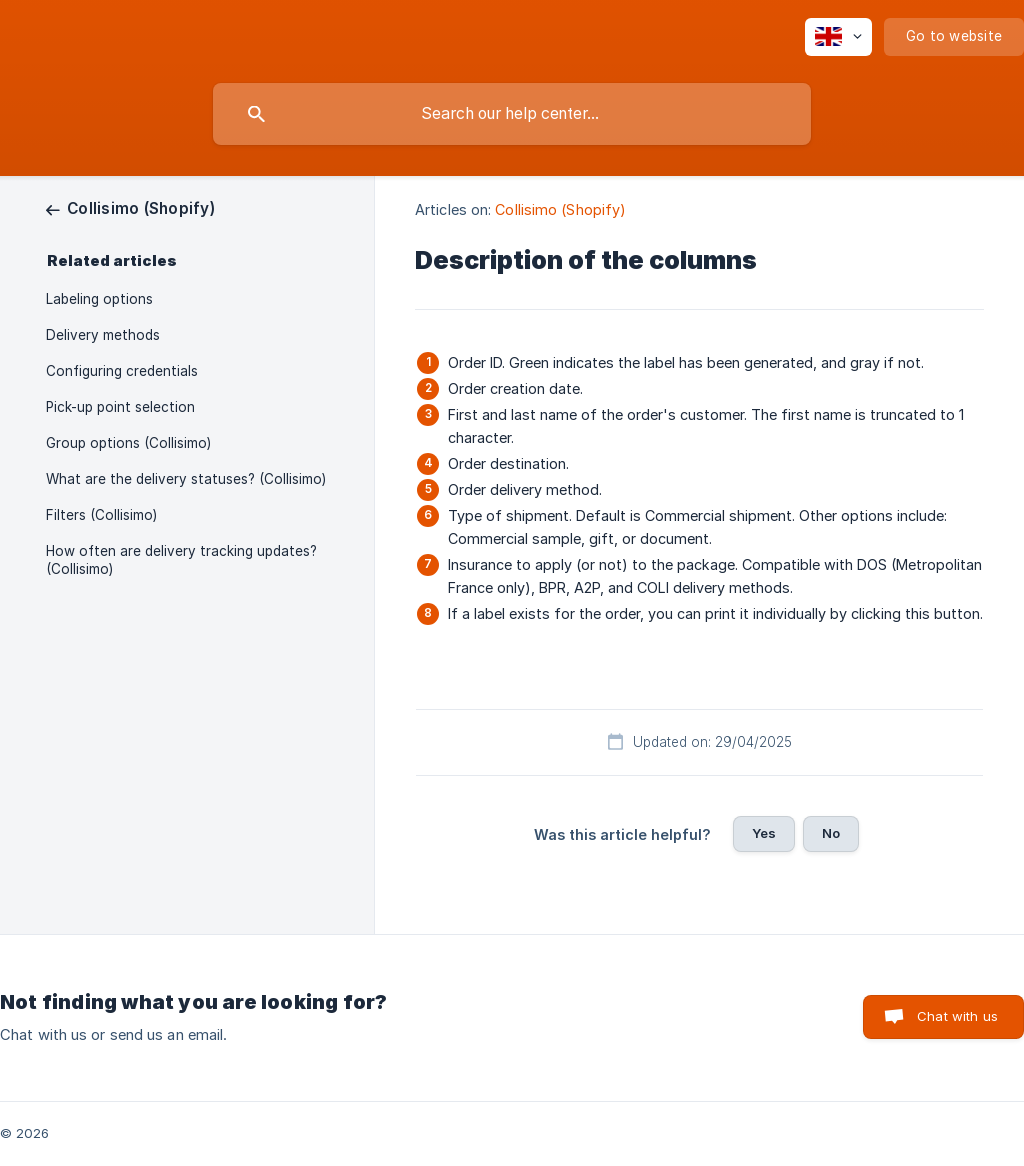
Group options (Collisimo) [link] (128, 443)
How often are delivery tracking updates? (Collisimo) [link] (181, 560)
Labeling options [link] (99, 299)
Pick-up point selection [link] (120, 407)
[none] (838, 37)
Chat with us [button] (957, 1016)
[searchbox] (512, 114)
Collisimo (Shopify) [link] (560, 209)
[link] (130, 208)
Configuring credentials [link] (122, 371)
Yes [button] (764, 833)
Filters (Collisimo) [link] (101, 515)
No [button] (831, 833)
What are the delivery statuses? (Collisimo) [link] (186, 479)
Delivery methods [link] (103, 335)
